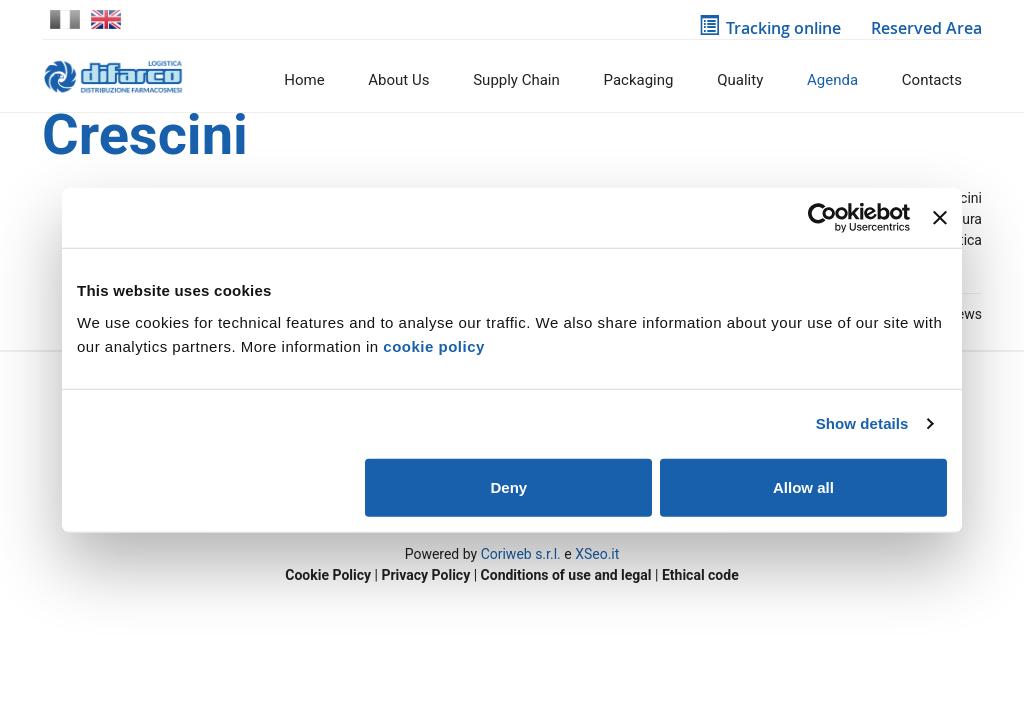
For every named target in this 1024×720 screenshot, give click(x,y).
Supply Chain (516, 80)
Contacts (932, 80)
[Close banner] (940, 218)
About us (398, 80)
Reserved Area (923, 28)
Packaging (639, 80)
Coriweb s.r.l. (521, 554)
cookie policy (434, 345)
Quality (740, 80)
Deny (509, 486)
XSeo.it (597, 554)
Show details (862, 423)
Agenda (832, 80)
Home (304, 80)
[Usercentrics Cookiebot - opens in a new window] (822, 218)
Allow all (803, 486)
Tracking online (770, 28)
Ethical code (700, 575)
